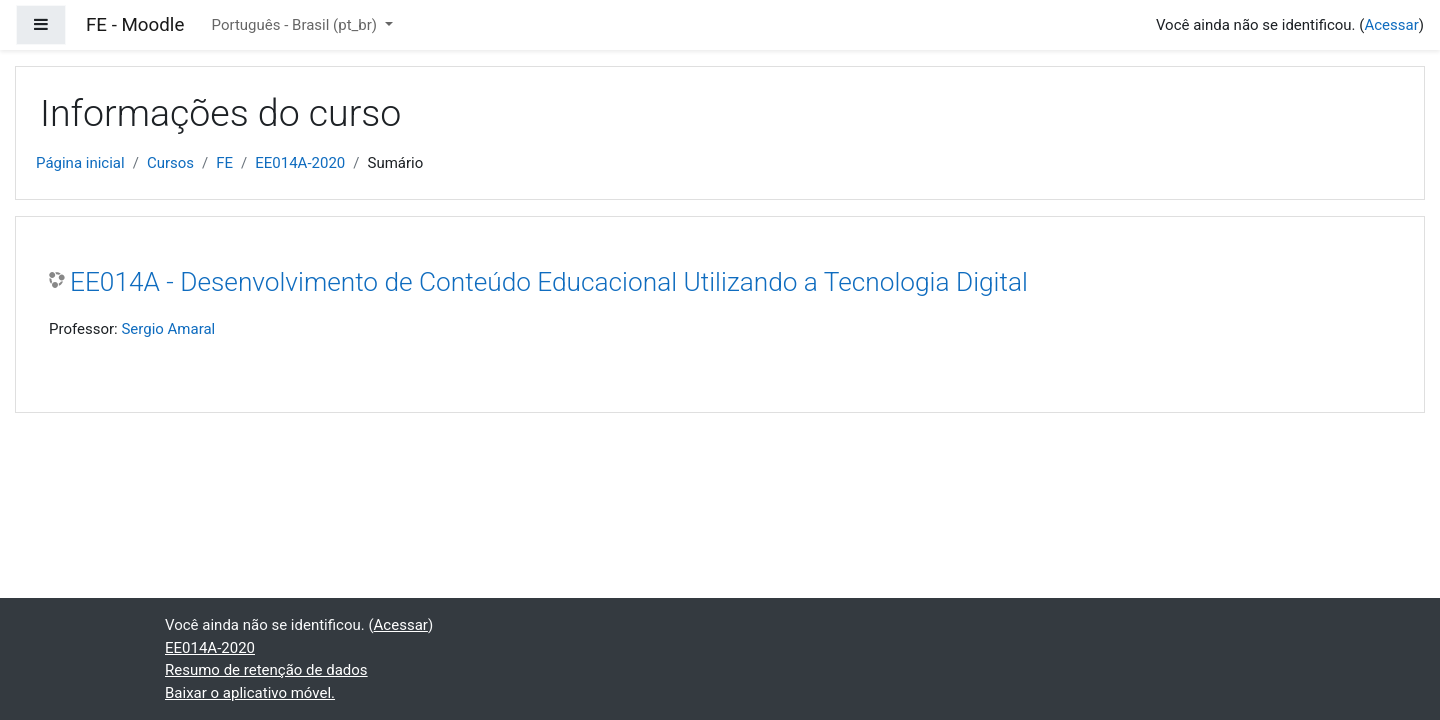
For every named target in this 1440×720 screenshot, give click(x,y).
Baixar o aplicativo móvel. (250, 693)
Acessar (1391, 25)
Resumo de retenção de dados (266, 670)
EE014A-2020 (300, 163)
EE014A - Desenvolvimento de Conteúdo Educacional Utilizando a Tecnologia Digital (549, 282)
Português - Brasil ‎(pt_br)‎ (296, 25)
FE (224, 163)
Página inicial (80, 163)
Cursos (170, 163)
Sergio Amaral (168, 329)
